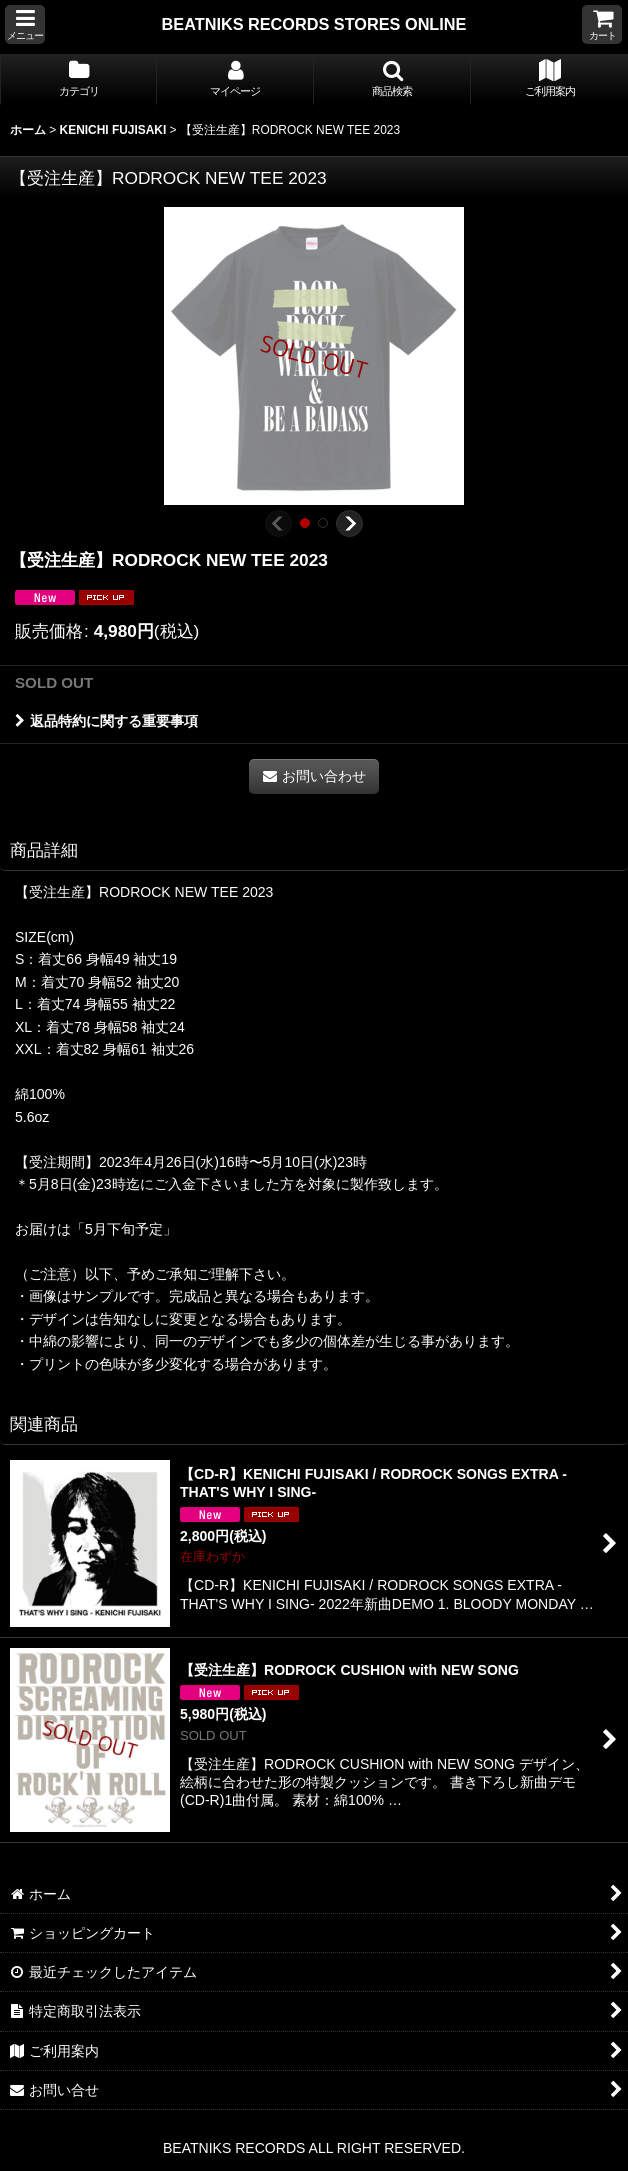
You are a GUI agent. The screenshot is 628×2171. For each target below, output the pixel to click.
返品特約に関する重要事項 (106, 721)
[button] (25, 24)
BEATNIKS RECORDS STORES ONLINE (314, 24)
